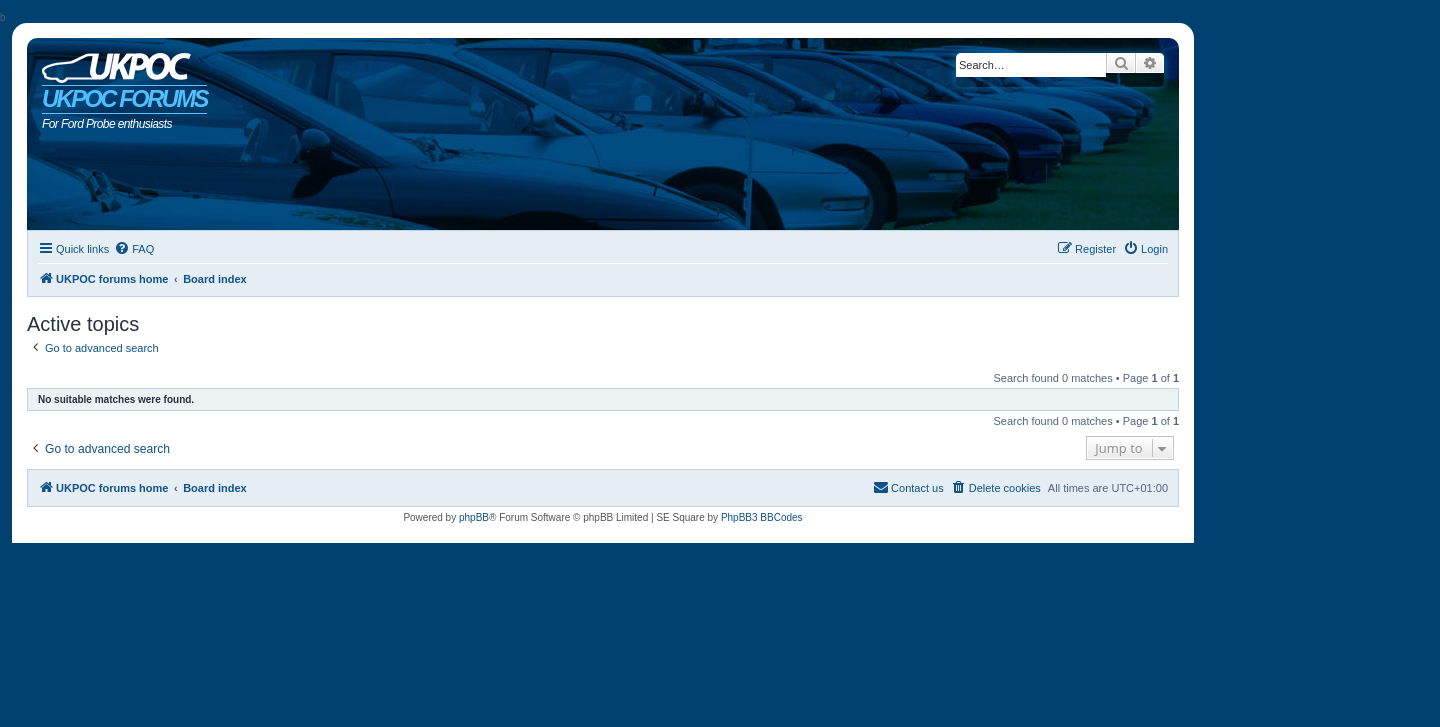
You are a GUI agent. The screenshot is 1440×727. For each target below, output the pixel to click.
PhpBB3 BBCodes (762, 517)
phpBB (474, 517)
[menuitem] (134, 249)
